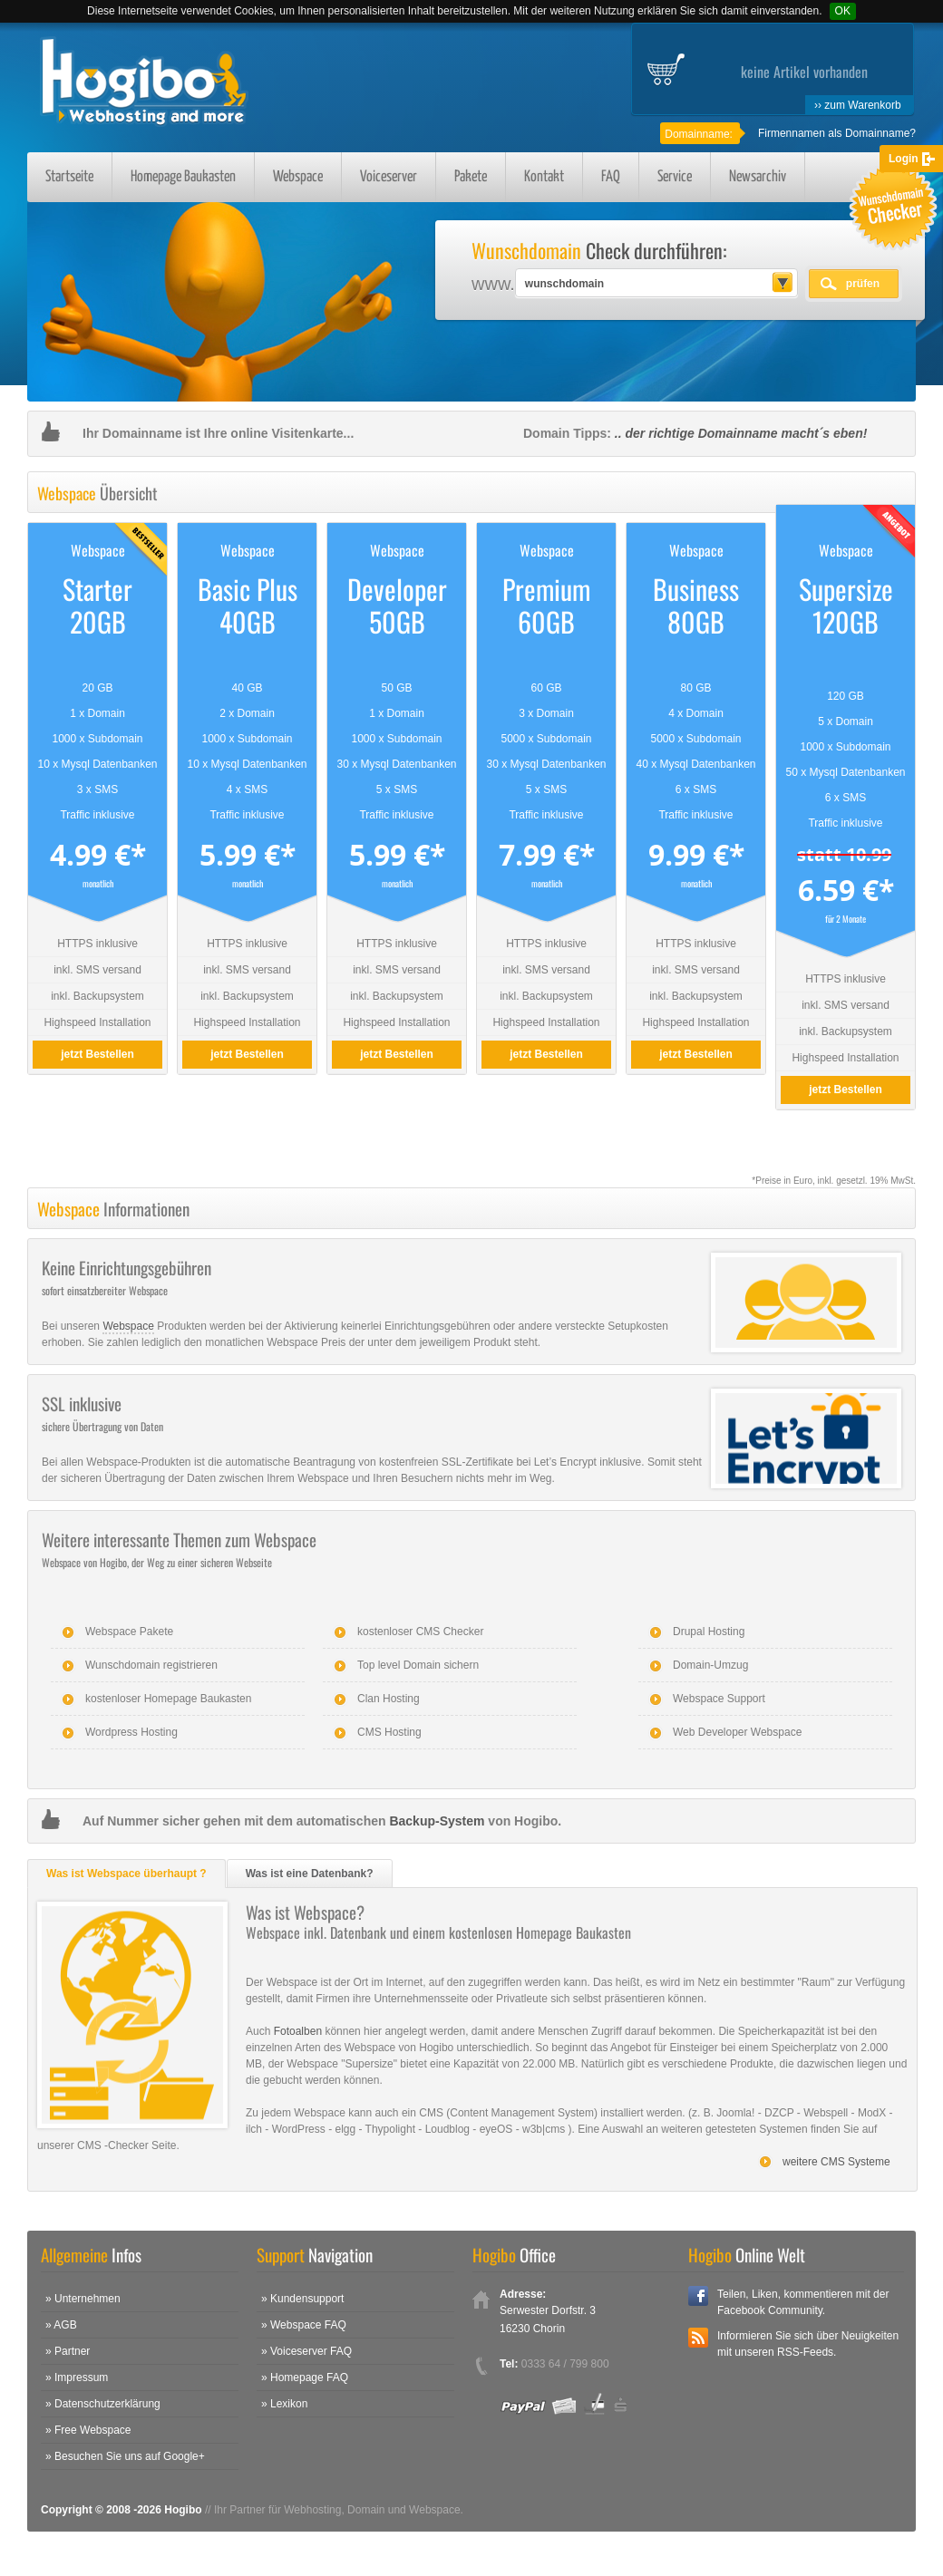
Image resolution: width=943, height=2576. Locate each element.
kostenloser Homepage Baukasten (168, 1698)
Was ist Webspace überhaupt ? (126, 1873)
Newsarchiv (757, 177)
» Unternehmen (83, 2298)
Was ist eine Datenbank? (310, 1873)
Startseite (69, 177)
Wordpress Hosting (131, 1732)
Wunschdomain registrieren (151, 1665)
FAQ (610, 177)
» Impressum (76, 2377)
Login (904, 158)
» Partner (67, 2351)
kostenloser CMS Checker (420, 1631)
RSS (698, 2338)
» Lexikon (284, 2403)
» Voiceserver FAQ (306, 2351)
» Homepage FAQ (304, 2377)
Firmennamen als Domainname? (837, 133)
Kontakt (544, 177)
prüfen (863, 283)
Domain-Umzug (710, 1665)
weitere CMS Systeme (836, 2161)
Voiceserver (388, 177)
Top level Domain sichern (418, 1665)
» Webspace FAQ (303, 2325)
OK (843, 11)
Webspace (298, 177)
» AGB (61, 2325)
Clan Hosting (388, 1698)
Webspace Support (719, 1698)
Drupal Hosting (708, 1631)
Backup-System (436, 1821)
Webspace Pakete (129, 1631)
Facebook (698, 2296)
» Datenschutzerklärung (102, 2403)
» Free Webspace (88, 2430)
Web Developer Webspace (737, 1732)
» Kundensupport (302, 2298)
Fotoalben (298, 2031)
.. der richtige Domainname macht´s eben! (741, 433)
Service (674, 177)
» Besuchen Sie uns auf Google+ (125, 2456)
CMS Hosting (389, 1732)
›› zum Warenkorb (857, 105)
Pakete (470, 177)
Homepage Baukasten (183, 177)
